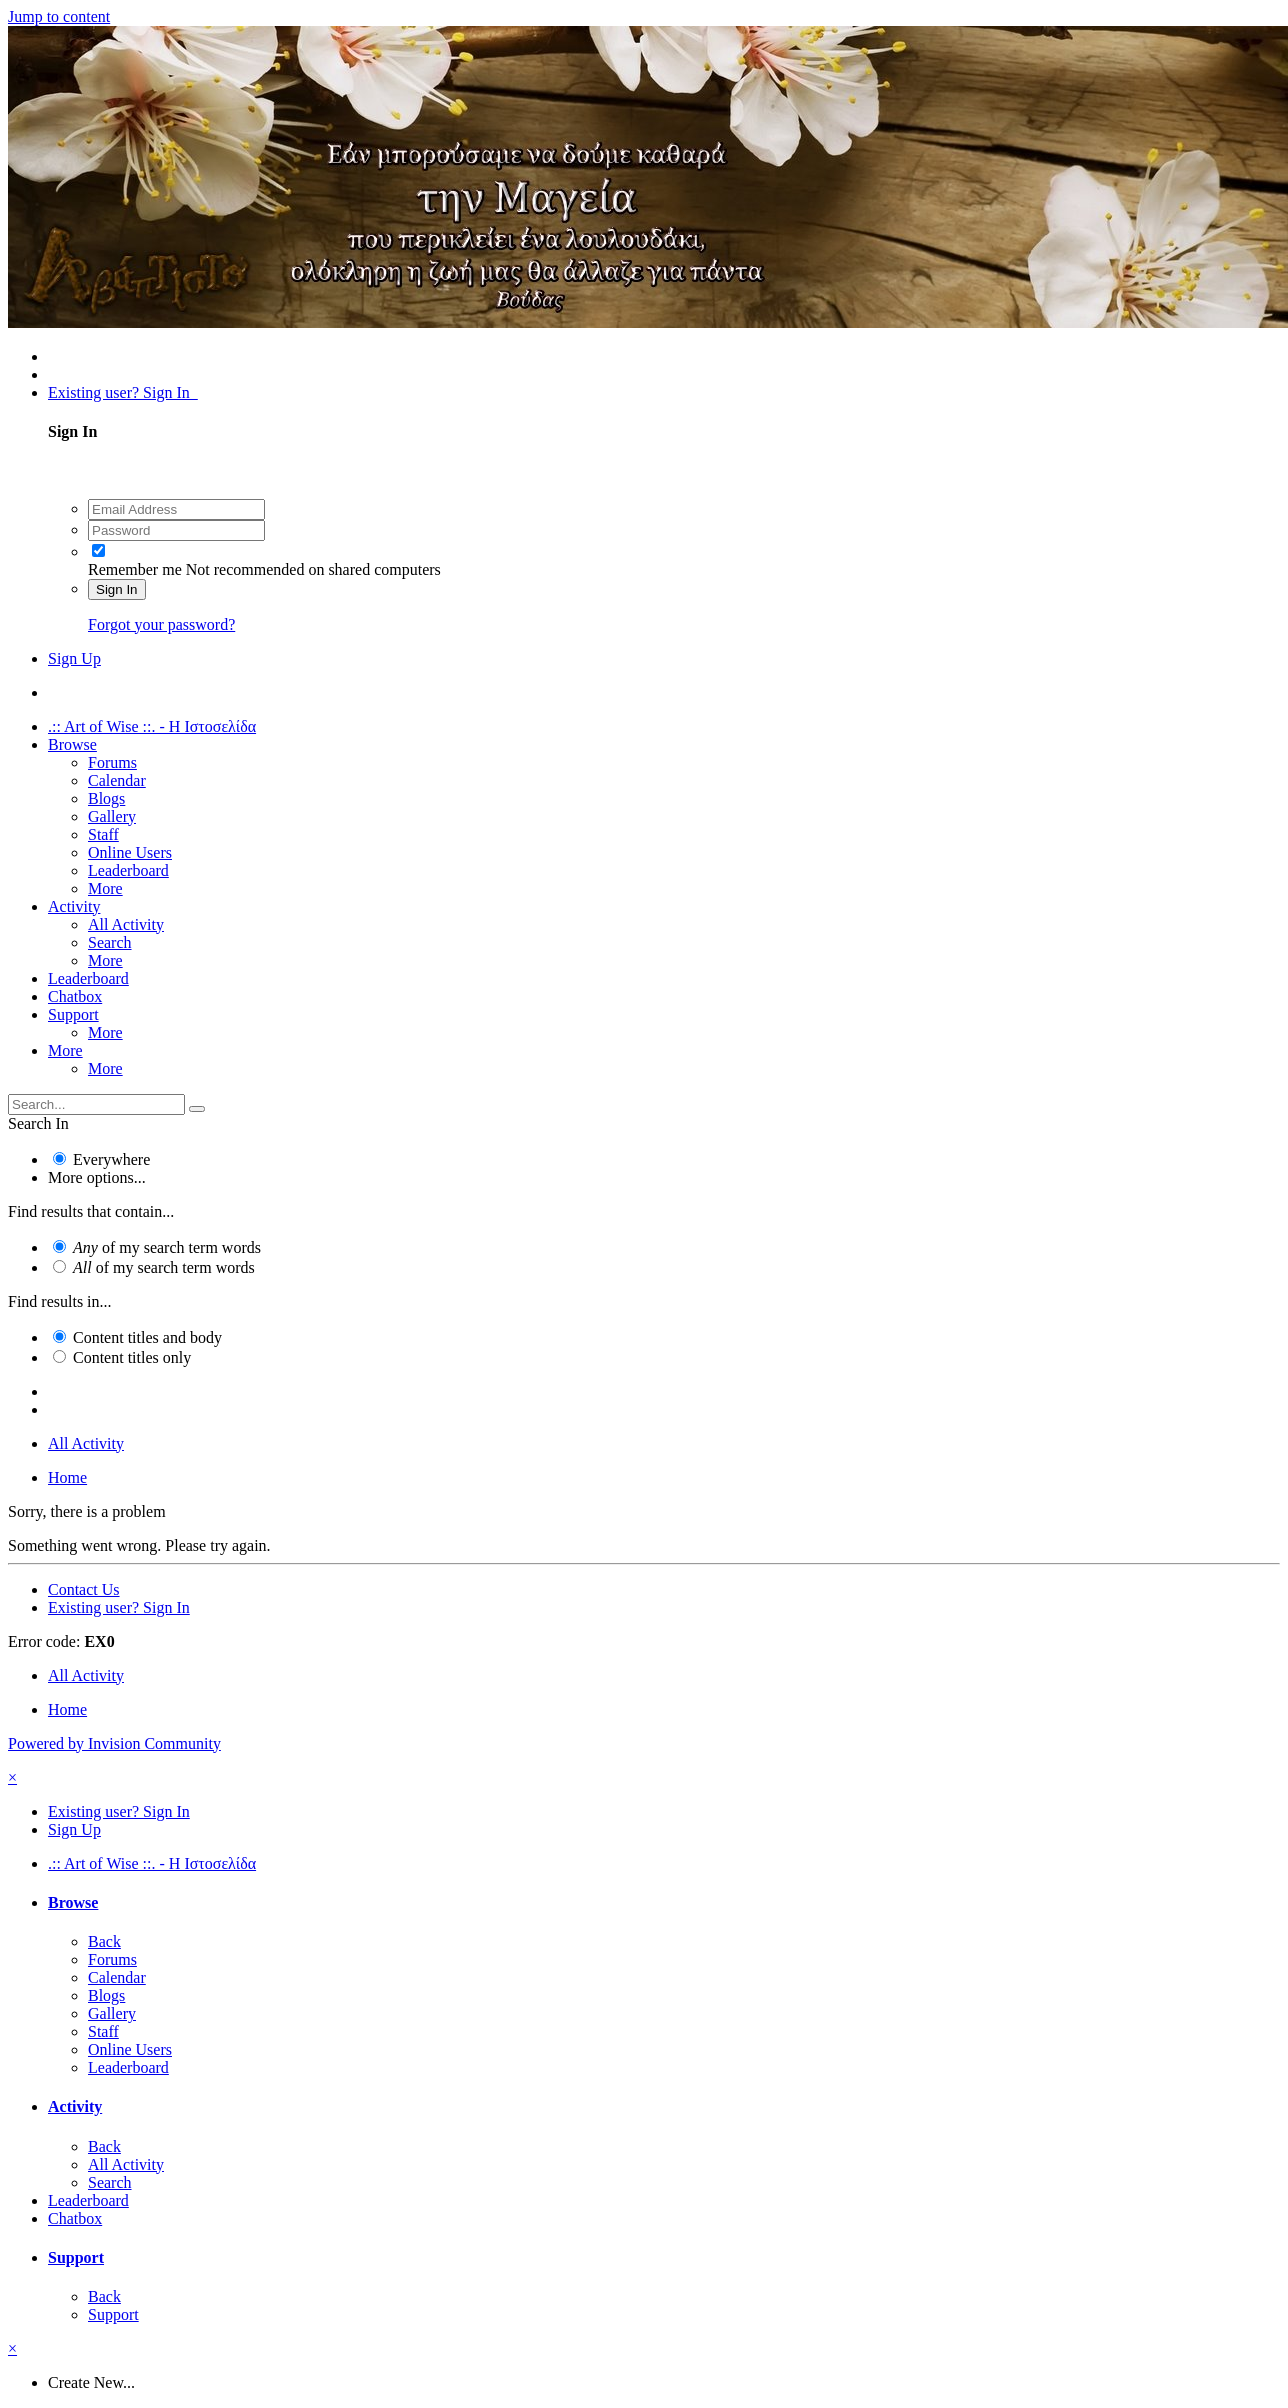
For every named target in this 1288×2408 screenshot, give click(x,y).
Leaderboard (128, 870)
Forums (112, 762)
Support (73, 1014)
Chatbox (75, 996)
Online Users (130, 852)
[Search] (96, 1104)
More (105, 888)
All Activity (126, 924)
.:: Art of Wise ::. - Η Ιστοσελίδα (152, 726)
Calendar (117, 780)
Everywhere (111, 1159)
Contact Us (84, 1589)
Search (110, 942)
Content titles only (132, 1357)
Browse (72, 744)
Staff (103, 834)
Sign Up (74, 658)
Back (104, 1941)
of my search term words (167, 1247)
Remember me (135, 569)
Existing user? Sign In (123, 392)
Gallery (112, 816)
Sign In (117, 589)
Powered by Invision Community (114, 1743)
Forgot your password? (161, 624)
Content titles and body (147, 1337)
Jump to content (59, 16)
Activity (74, 906)
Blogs (106, 798)
